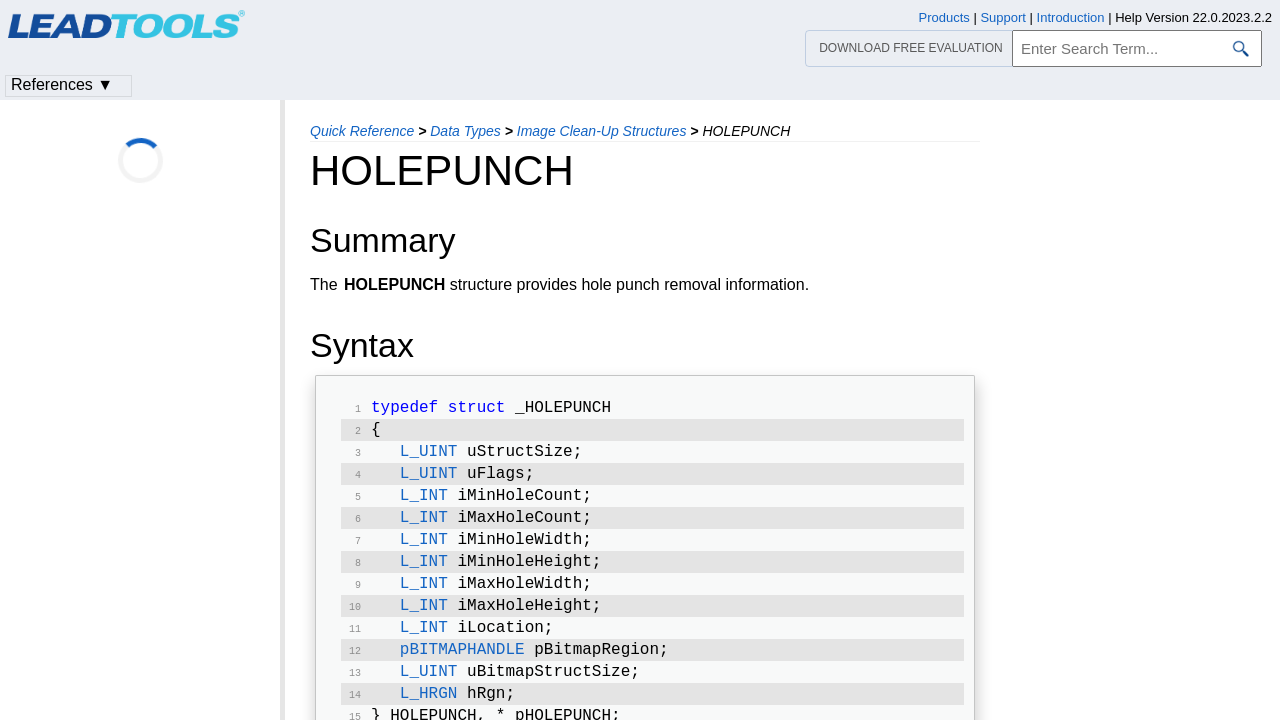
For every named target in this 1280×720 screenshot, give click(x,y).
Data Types (465, 131)
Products (944, 17)
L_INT (424, 506)
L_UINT (429, 458)
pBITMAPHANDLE (462, 674)
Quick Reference (362, 131)
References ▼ (62, 84)
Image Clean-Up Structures (602, 131)
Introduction (1071, 17)
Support (1003, 17)
